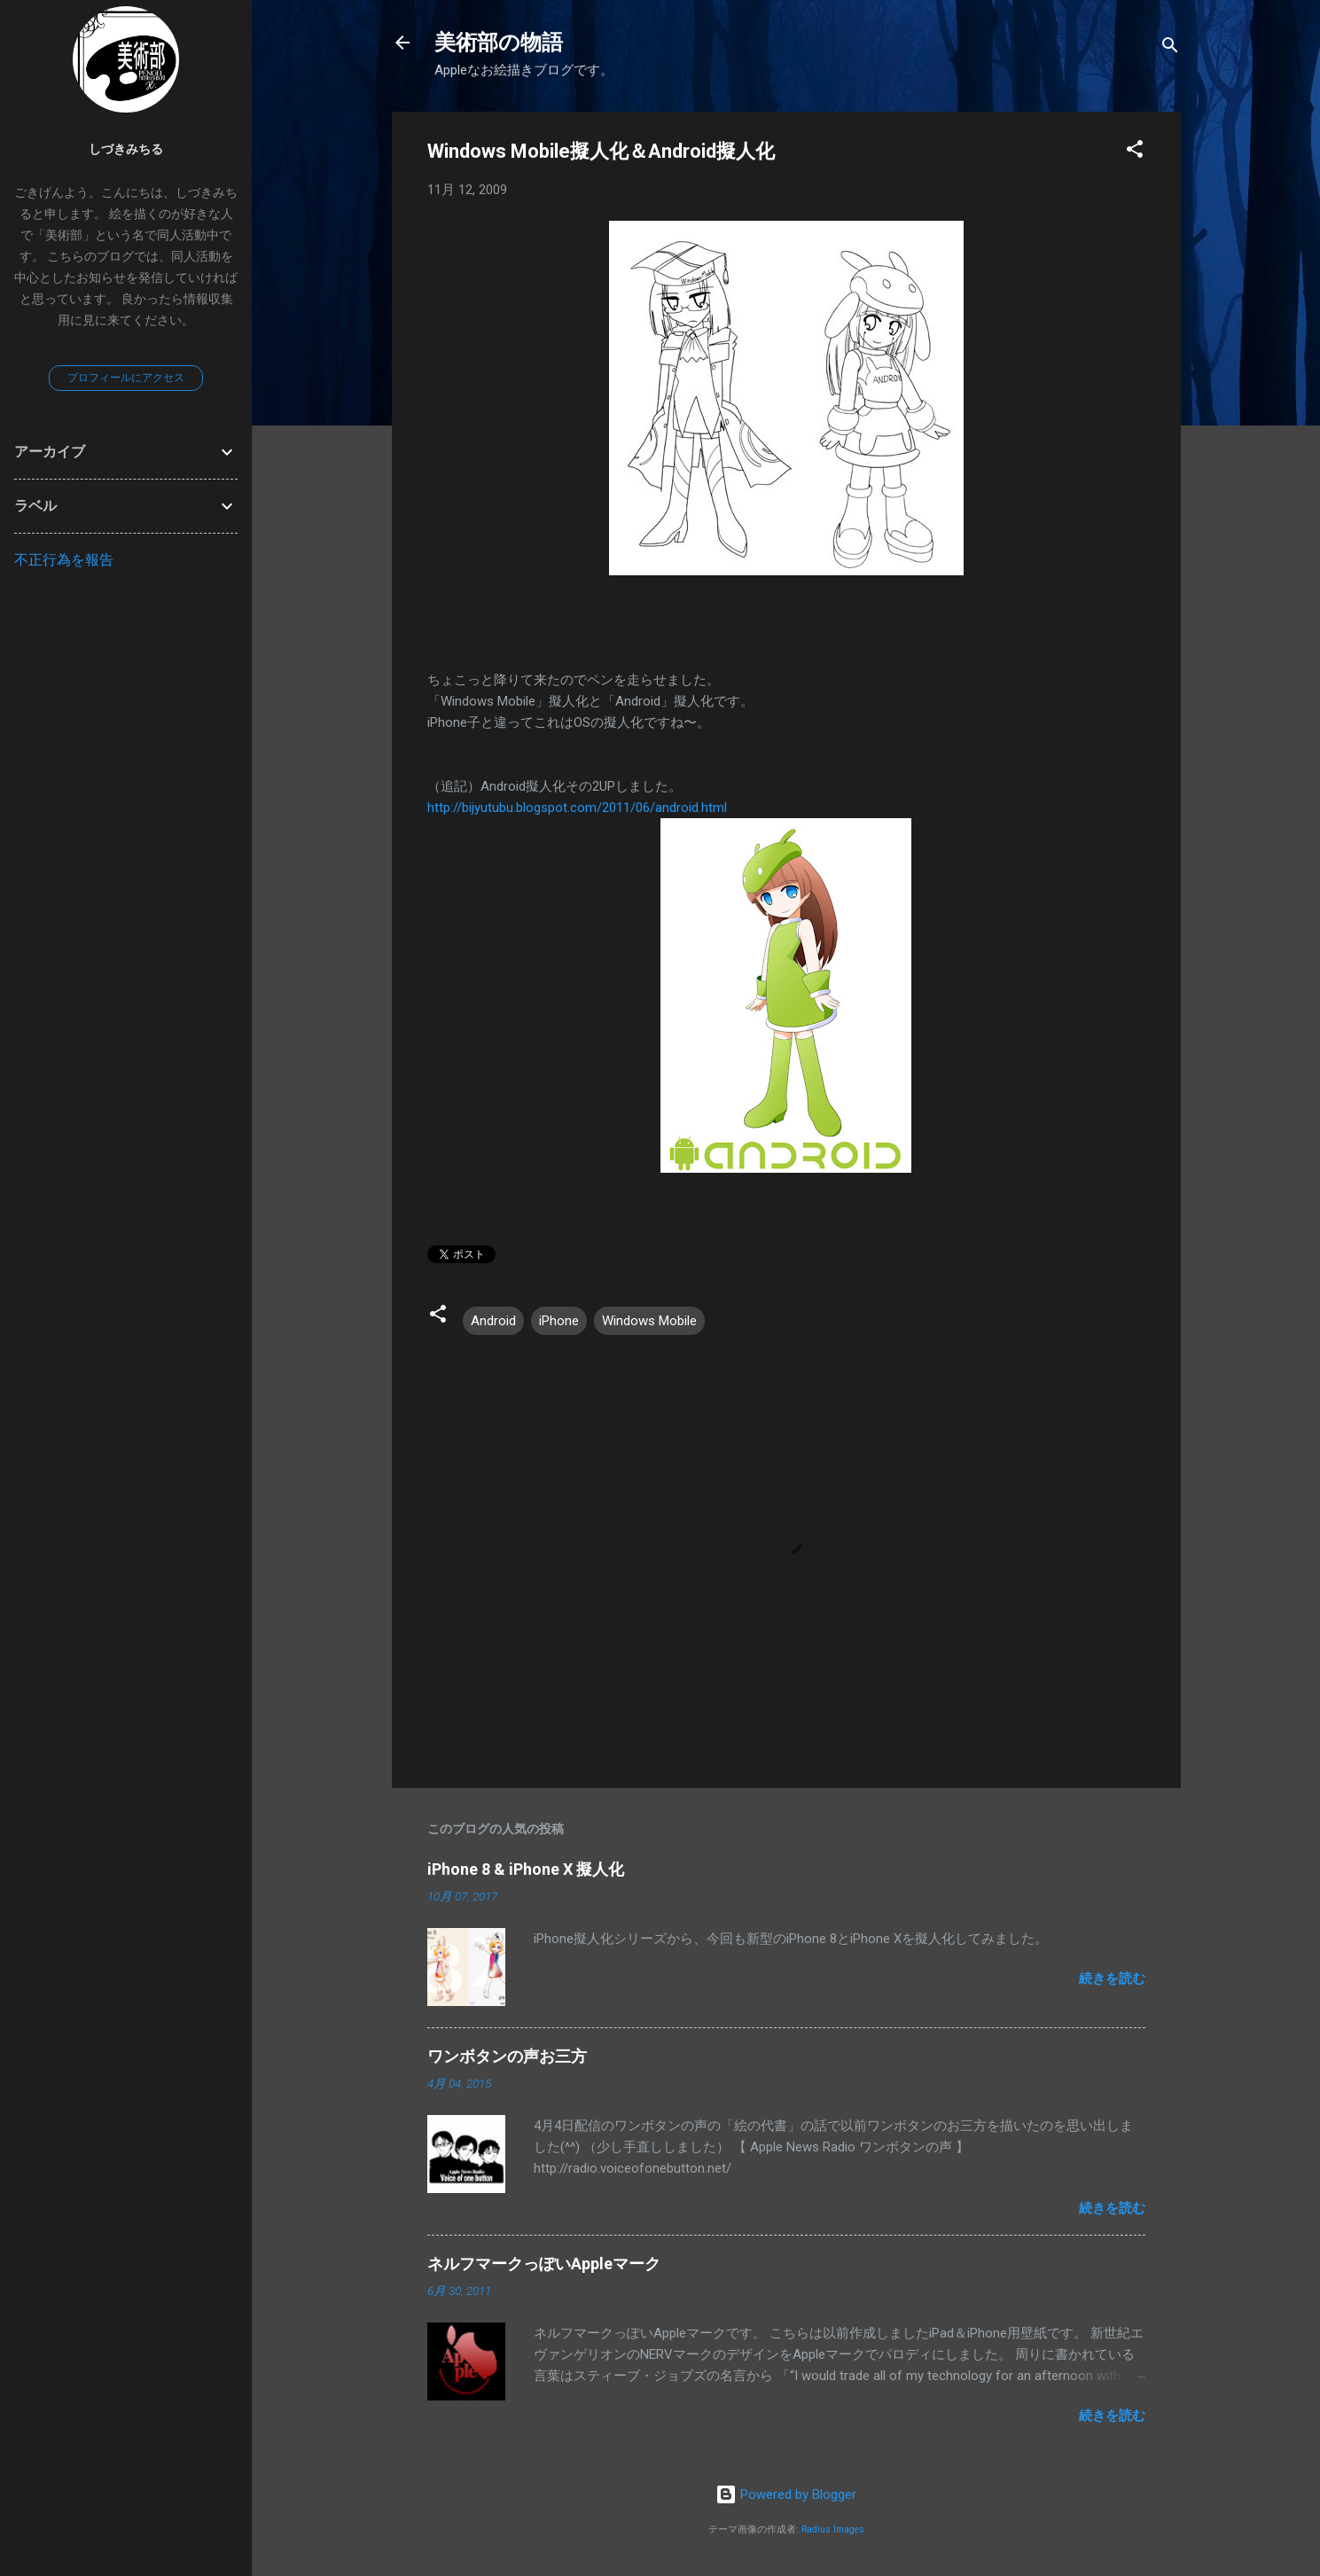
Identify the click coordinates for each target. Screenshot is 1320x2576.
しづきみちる (126, 149)
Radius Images (832, 2529)
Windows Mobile (649, 1321)
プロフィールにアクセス (125, 377)
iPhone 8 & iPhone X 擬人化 (525, 1869)
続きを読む (1112, 1979)
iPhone (559, 1321)
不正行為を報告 (63, 559)
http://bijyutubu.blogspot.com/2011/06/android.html (577, 808)
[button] (1134, 152)
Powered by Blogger (785, 2494)
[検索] (1170, 48)
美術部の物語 (498, 42)
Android (493, 1321)
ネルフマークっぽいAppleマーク (543, 2263)
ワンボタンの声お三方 (507, 2056)
